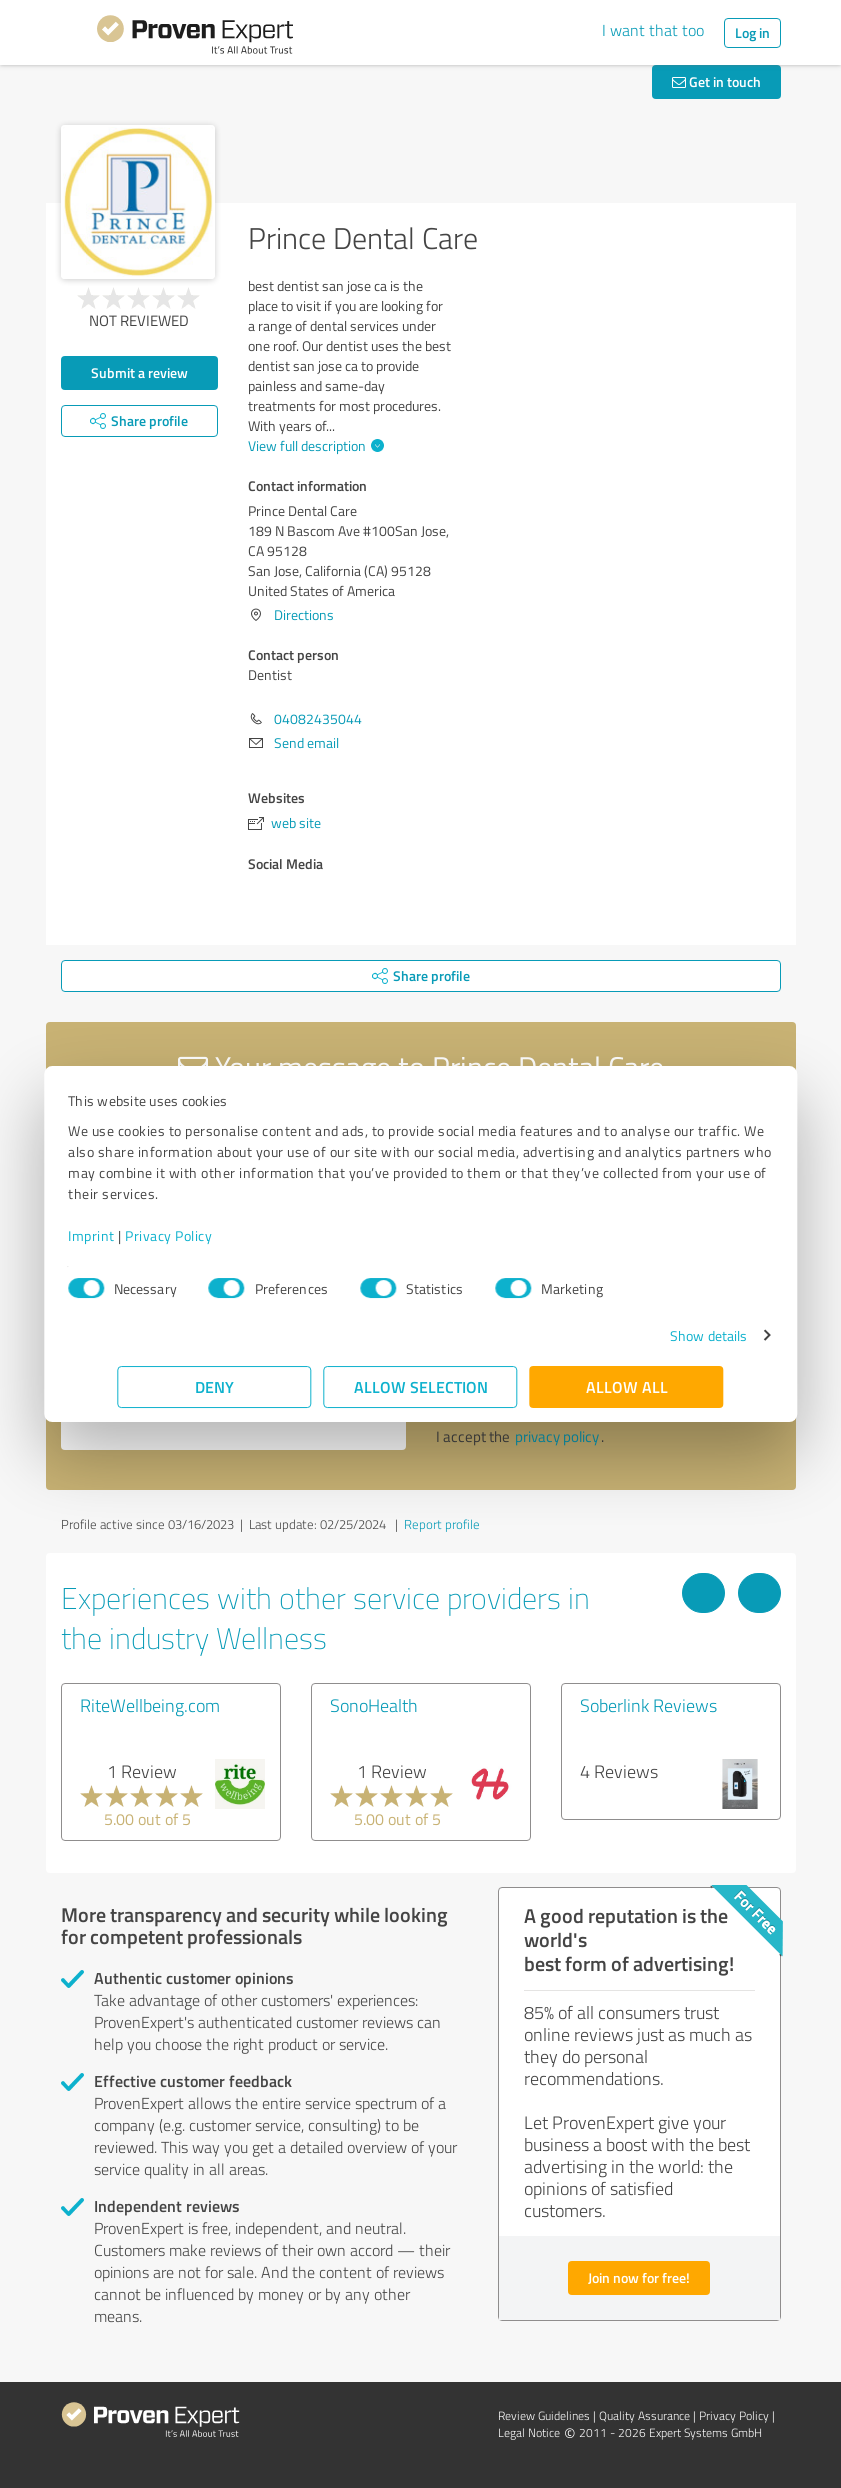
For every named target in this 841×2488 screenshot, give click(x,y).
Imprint (141, 1235)
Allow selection (421, 1386)
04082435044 (318, 718)
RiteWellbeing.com (150, 1705)
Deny (214, 1386)
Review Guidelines (544, 2415)
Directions (304, 614)
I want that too (653, 30)
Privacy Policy (218, 1235)
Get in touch (716, 81)
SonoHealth (374, 1705)
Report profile (442, 1524)
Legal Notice (529, 2432)
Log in (752, 32)
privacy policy (557, 1436)
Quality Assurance (644, 2415)
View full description (313, 445)
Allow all (627, 1386)
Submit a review (139, 372)
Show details (658, 1335)
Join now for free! (639, 2277)
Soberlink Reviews (648, 1705)
